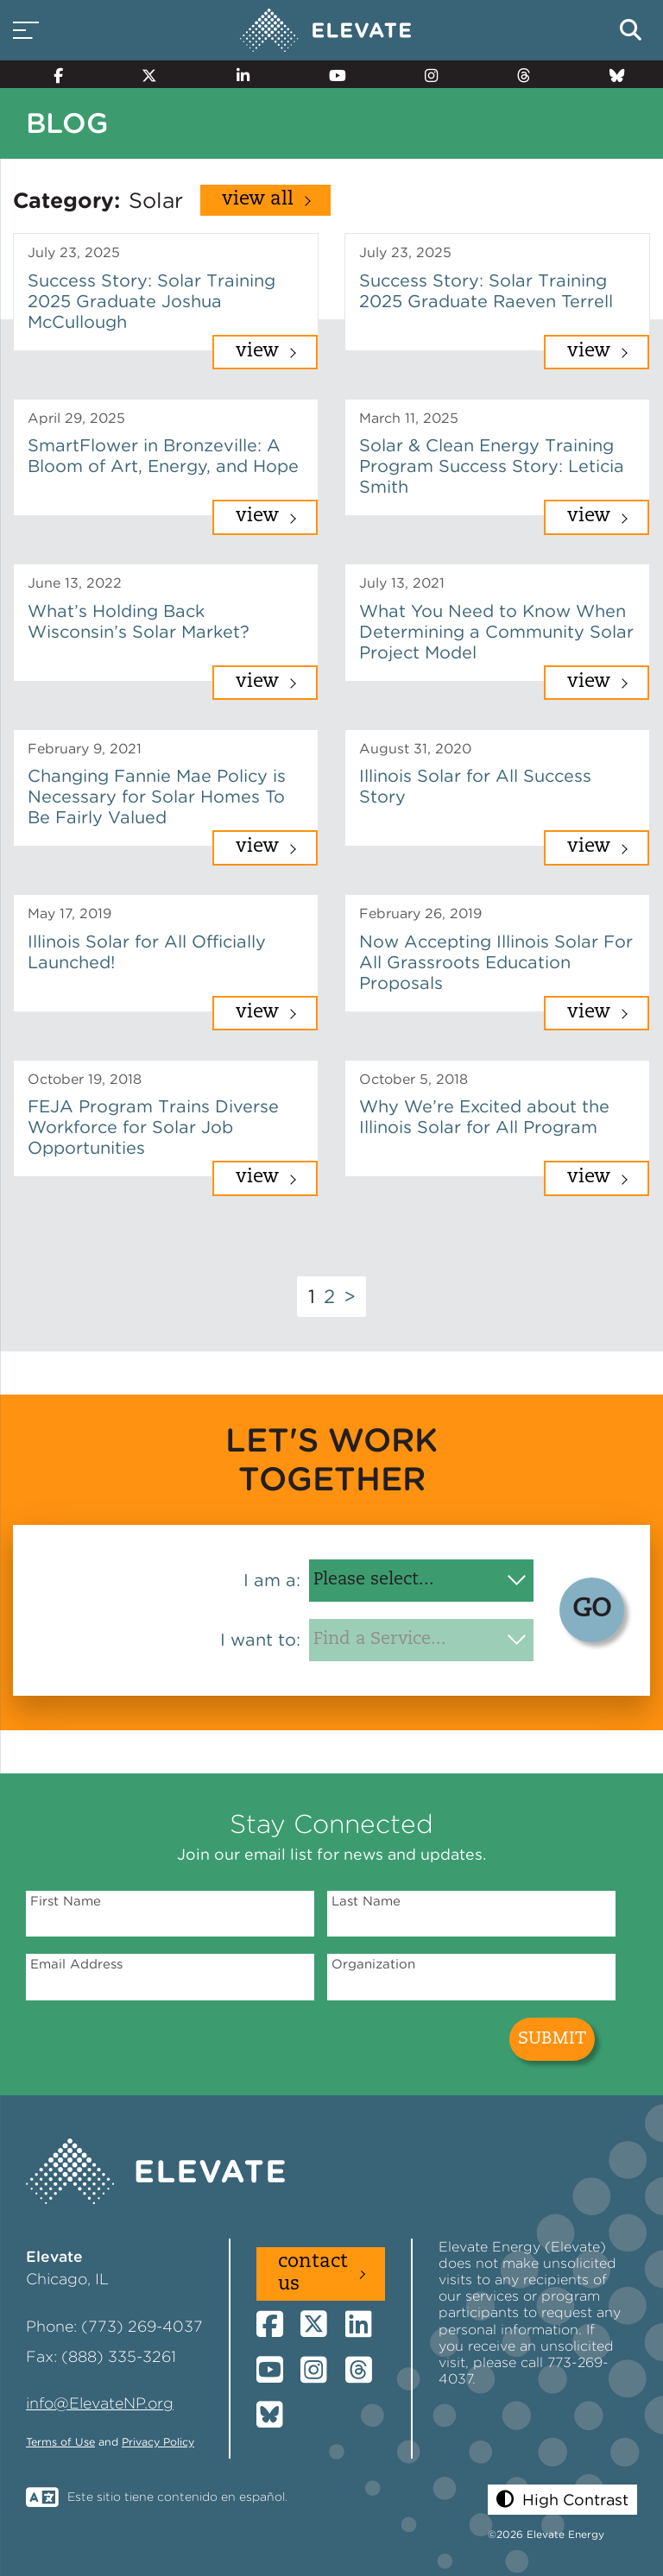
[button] (562, 2500)
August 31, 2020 (415, 748)
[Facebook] (50, 74)
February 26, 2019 (420, 913)
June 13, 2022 (75, 583)
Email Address (76, 1964)
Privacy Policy (158, 2441)
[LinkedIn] (235, 74)
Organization (373, 1964)
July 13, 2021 (402, 583)
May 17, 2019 (69, 913)
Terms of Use (60, 2441)
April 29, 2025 (76, 418)
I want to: (260, 1639)
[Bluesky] (609, 74)
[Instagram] (424, 74)
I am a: (271, 1580)
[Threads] (516, 74)
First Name (65, 1901)
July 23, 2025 (74, 252)
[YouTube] (329, 74)
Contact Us (313, 2273)
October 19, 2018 (85, 1079)
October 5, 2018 (413, 1079)
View (257, 352)
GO (591, 1610)
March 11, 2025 (408, 418)
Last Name (366, 1901)
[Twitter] (142, 74)
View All (258, 200)
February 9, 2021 (85, 748)
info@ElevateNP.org (100, 2403)
